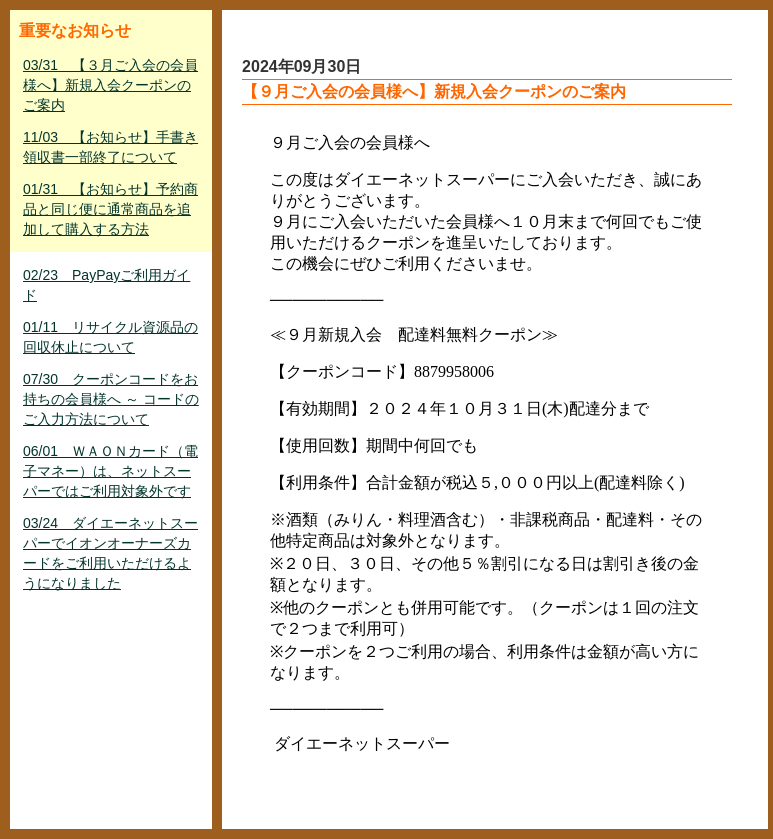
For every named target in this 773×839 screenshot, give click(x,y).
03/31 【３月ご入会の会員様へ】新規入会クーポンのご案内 (110, 85)
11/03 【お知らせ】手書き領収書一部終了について (110, 147)
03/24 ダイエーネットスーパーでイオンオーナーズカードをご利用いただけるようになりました (110, 553)
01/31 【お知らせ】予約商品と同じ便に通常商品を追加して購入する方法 (110, 209)
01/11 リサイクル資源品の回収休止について (110, 337)
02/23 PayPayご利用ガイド (106, 285)
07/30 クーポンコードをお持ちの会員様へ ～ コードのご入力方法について (111, 399)
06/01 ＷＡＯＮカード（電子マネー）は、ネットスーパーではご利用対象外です (110, 471)
